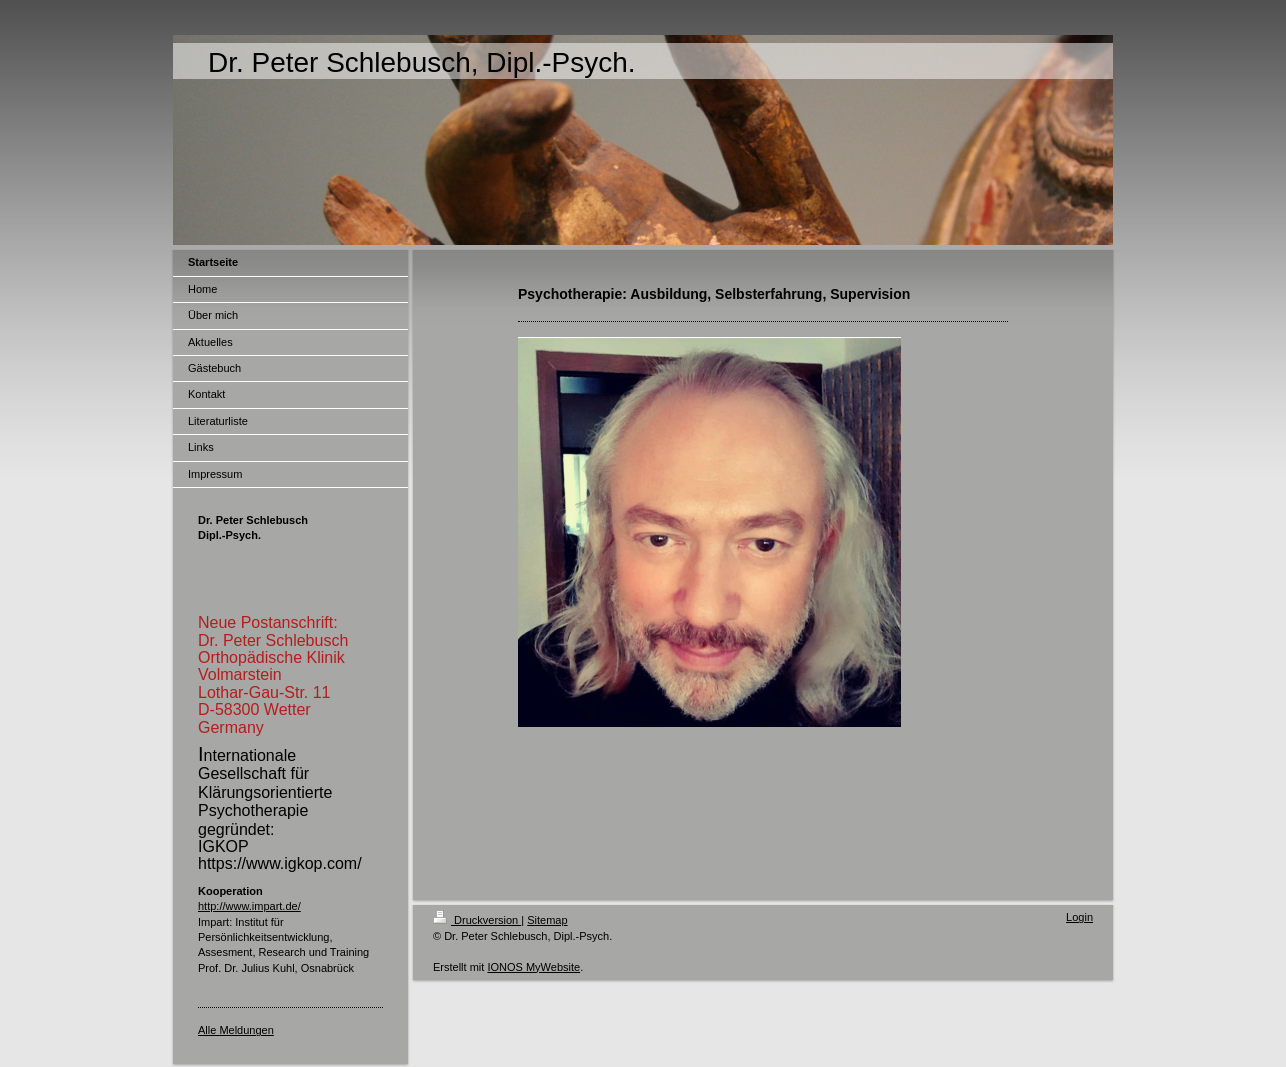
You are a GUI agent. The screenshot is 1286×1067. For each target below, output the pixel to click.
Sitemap (547, 920)
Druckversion (477, 920)
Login (1079, 917)
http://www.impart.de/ (249, 906)
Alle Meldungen (236, 1030)
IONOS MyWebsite (533, 967)
